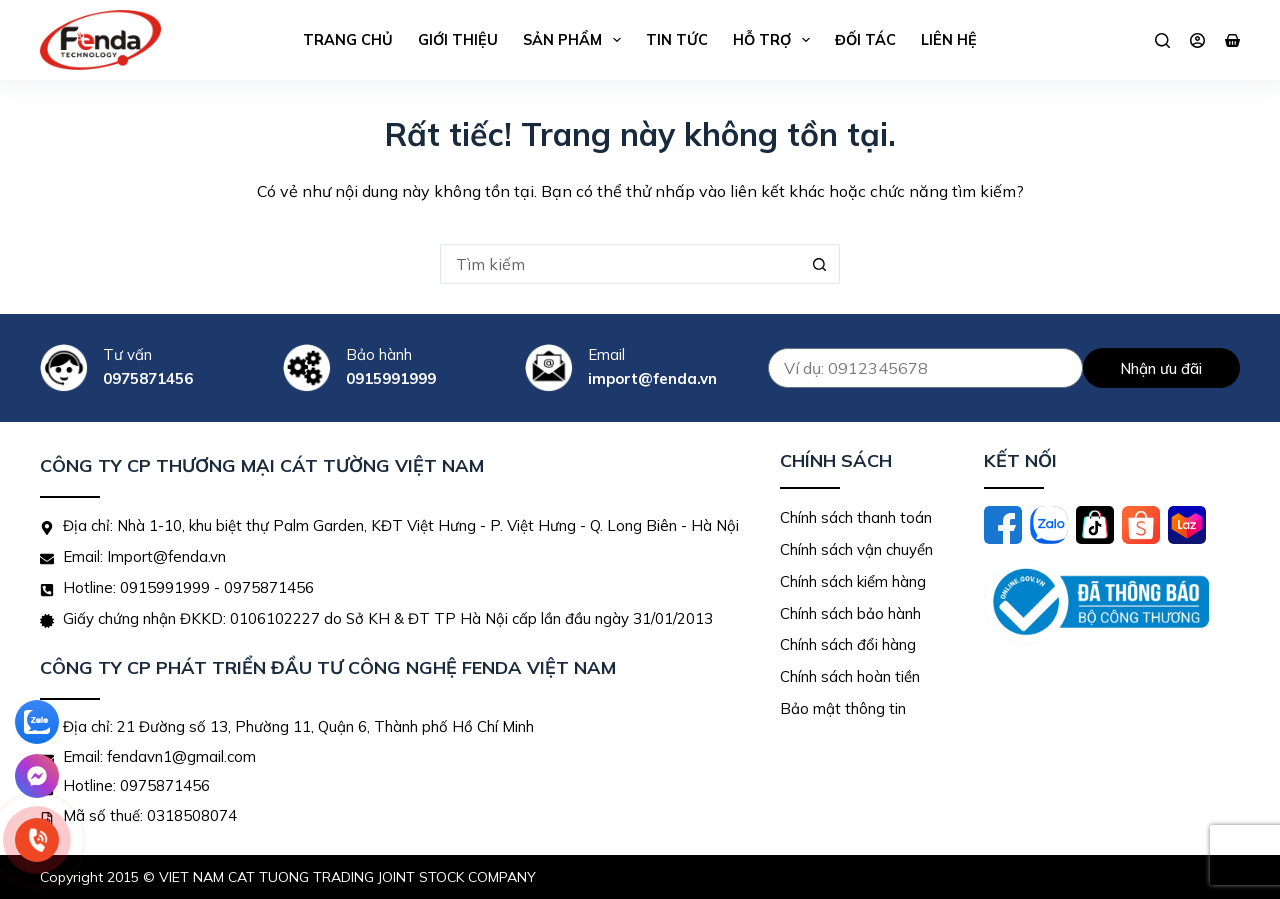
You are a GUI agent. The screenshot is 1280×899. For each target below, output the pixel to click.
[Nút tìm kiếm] (820, 264)
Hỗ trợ (775, 40)
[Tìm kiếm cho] (620, 264)
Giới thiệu (458, 40)
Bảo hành (379, 354)
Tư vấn (127, 354)
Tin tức (677, 40)
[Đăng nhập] (1197, 40)
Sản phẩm (576, 40)
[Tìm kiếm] (1162, 40)
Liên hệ (949, 40)
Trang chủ (348, 40)
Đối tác (865, 40)
